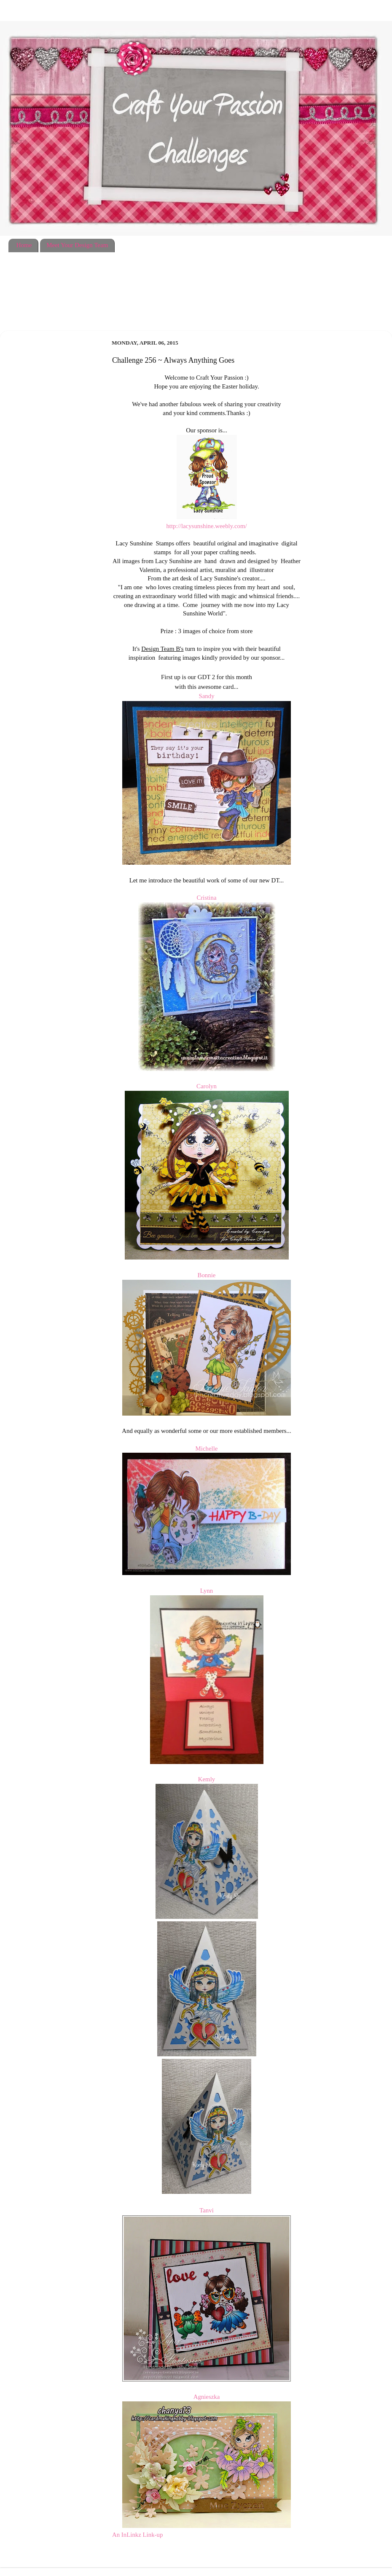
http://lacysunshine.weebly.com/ (206, 526)
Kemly (206, 1779)
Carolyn (206, 1086)
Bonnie (207, 1275)
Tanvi (206, 2210)
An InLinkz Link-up (137, 2534)
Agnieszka (206, 2396)
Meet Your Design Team (77, 245)
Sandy (206, 696)
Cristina (206, 897)
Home (24, 245)
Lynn (206, 1590)
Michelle (207, 1448)
